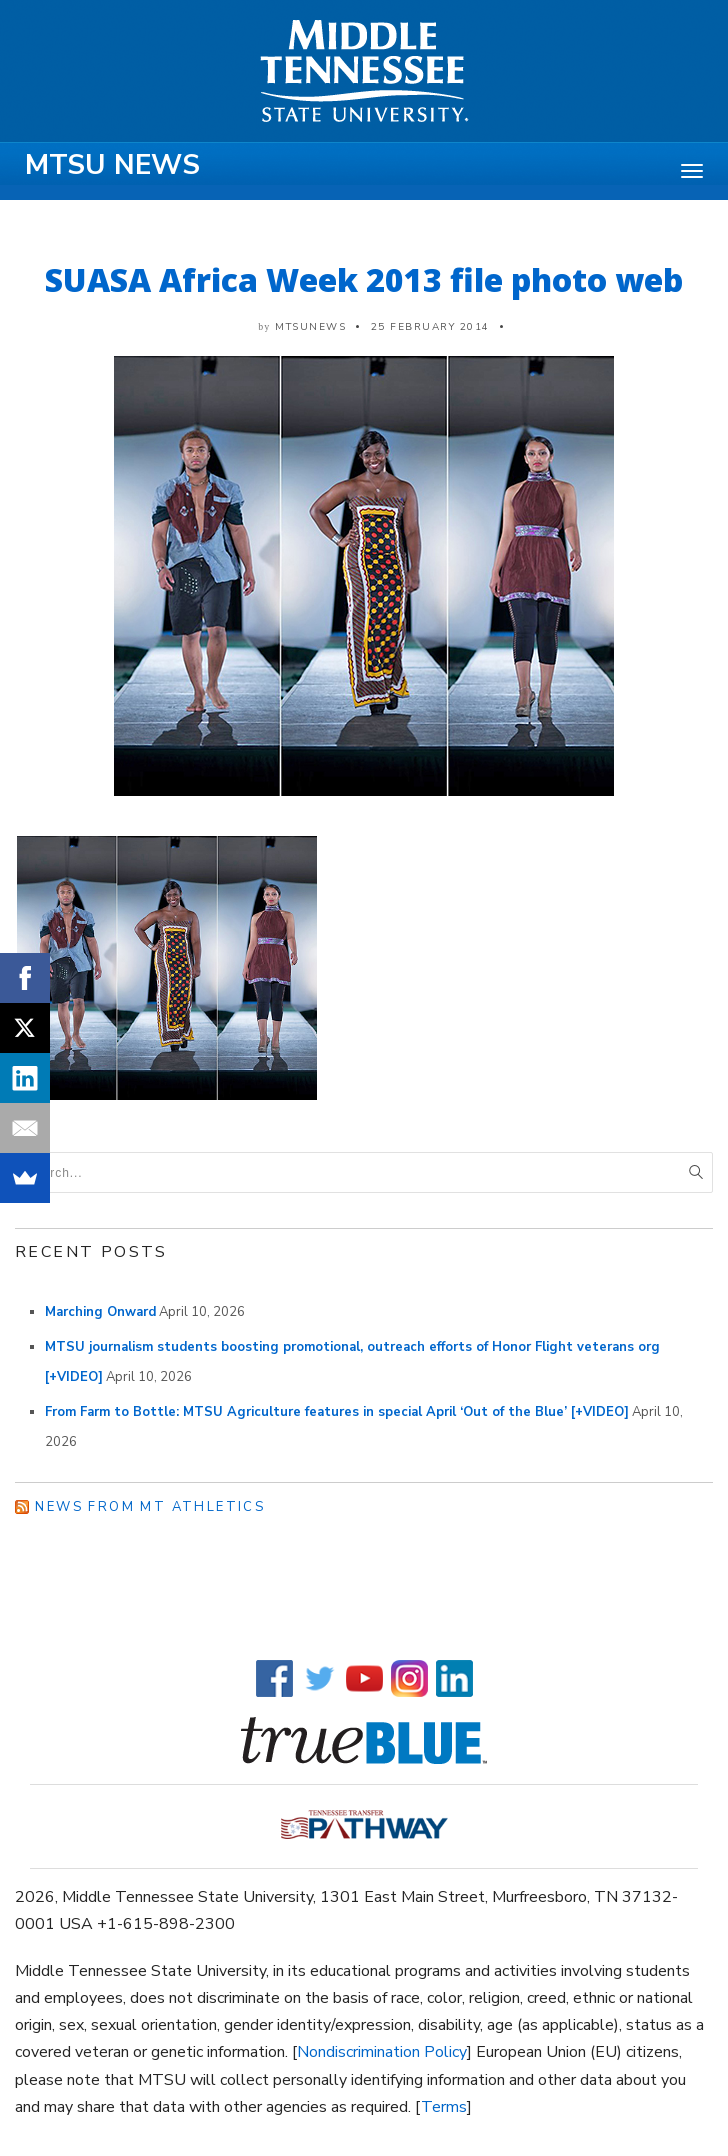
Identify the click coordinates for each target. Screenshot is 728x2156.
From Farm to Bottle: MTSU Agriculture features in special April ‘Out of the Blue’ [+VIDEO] (337, 1412)
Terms (444, 2107)
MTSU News (112, 165)
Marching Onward (100, 1312)
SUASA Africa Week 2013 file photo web (364, 279)
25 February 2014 (430, 327)
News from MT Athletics (150, 1507)
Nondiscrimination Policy (382, 2052)
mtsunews (310, 327)
